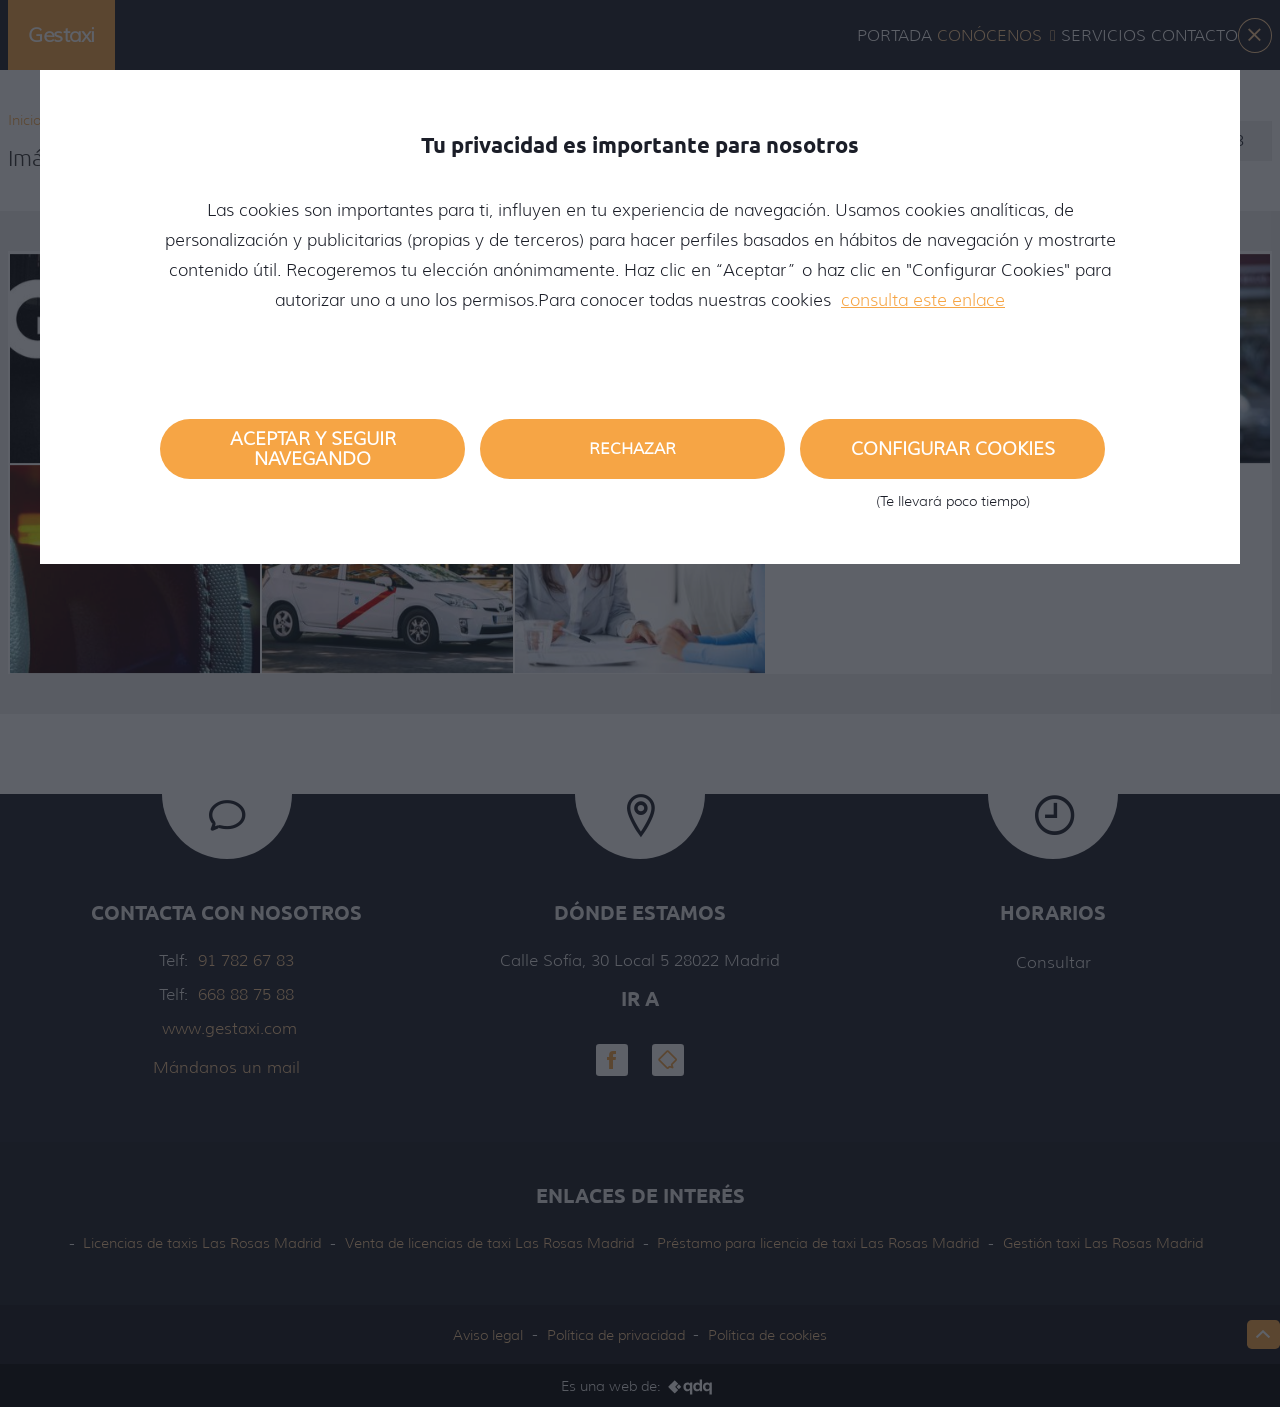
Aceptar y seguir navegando (313, 449)
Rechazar (632, 448)
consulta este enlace (923, 300)
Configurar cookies (952, 458)
